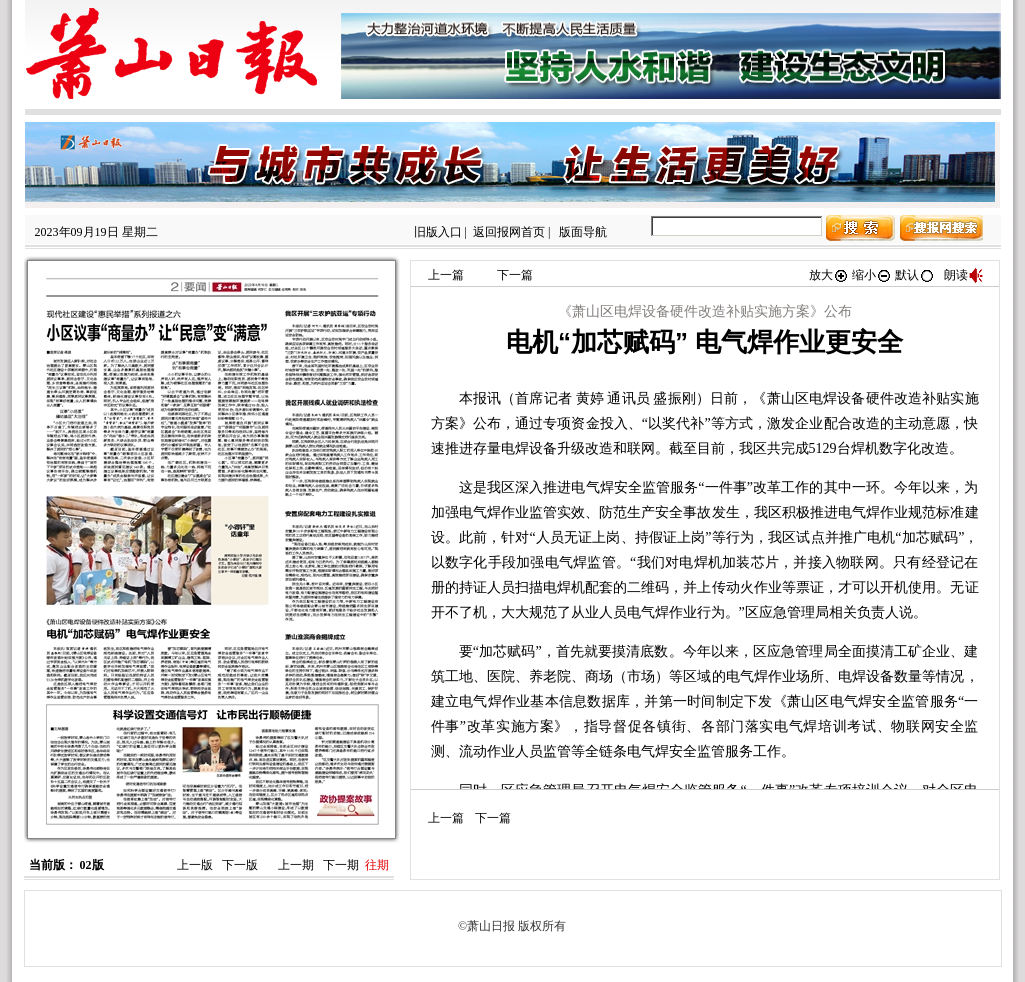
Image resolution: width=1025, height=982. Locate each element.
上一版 (195, 865)
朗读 (964, 275)
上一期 (296, 865)
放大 (829, 275)
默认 (915, 275)
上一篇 (446, 275)
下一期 (341, 865)
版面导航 (583, 232)
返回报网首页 (509, 232)
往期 (377, 865)
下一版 (240, 865)
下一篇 (515, 275)
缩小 (872, 275)
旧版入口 (438, 232)
